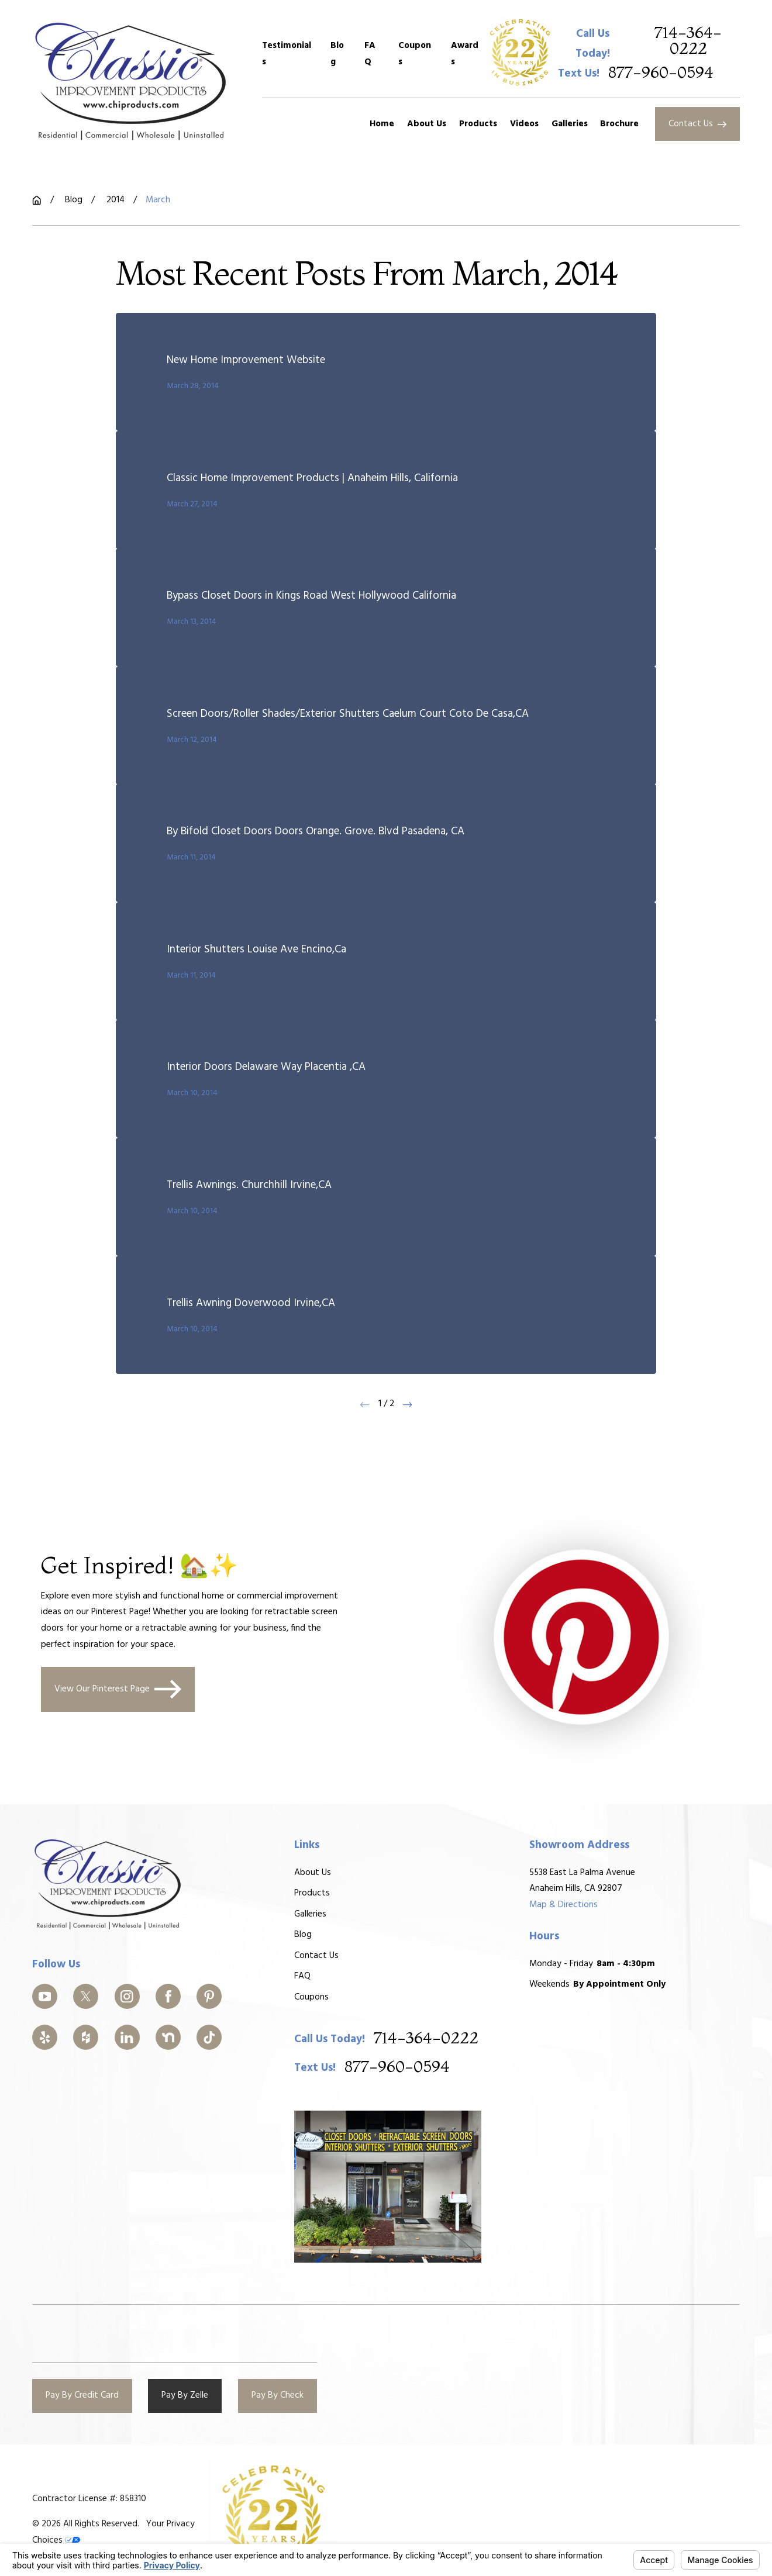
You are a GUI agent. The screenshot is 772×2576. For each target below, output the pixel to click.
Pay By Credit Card (82, 2395)
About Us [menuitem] (426, 124)
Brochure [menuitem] (619, 124)
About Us (312, 1872)
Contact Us (697, 124)
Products (312, 1893)
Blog (337, 54)
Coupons (414, 54)
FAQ (369, 54)
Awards (464, 54)
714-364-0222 (688, 41)
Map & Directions (563, 1905)
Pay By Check (277, 2395)
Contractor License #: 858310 (89, 2499)
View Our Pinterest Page (117, 1689)
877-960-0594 (661, 73)
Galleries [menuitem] (570, 124)
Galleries (310, 1914)
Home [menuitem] (382, 124)
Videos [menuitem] (524, 124)
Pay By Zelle (184, 2395)
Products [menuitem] (478, 124)
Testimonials (286, 54)
